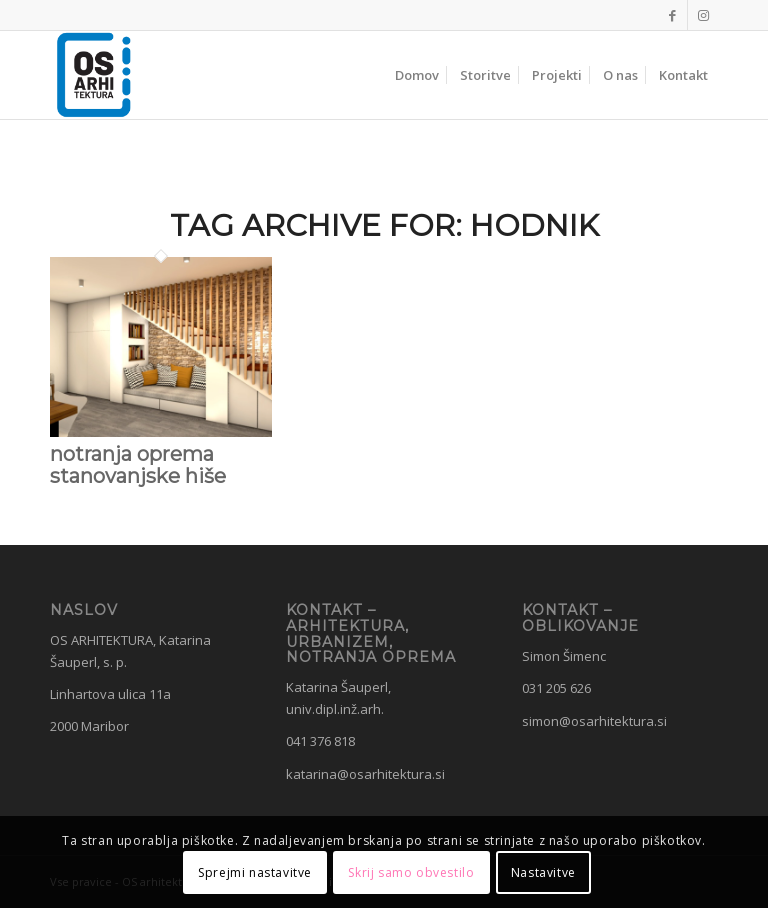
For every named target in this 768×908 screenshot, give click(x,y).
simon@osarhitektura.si (594, 721)
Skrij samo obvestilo (411, 872)
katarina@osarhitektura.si (365, 774)
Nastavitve (543, 872)
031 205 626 (556, 688)
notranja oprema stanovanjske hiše (138, 465)
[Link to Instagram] (703, 15)
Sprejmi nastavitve (255, 872)
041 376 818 (320, 741)
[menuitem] (417, 75)
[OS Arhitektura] (94, 75)
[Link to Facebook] (672, 15)
